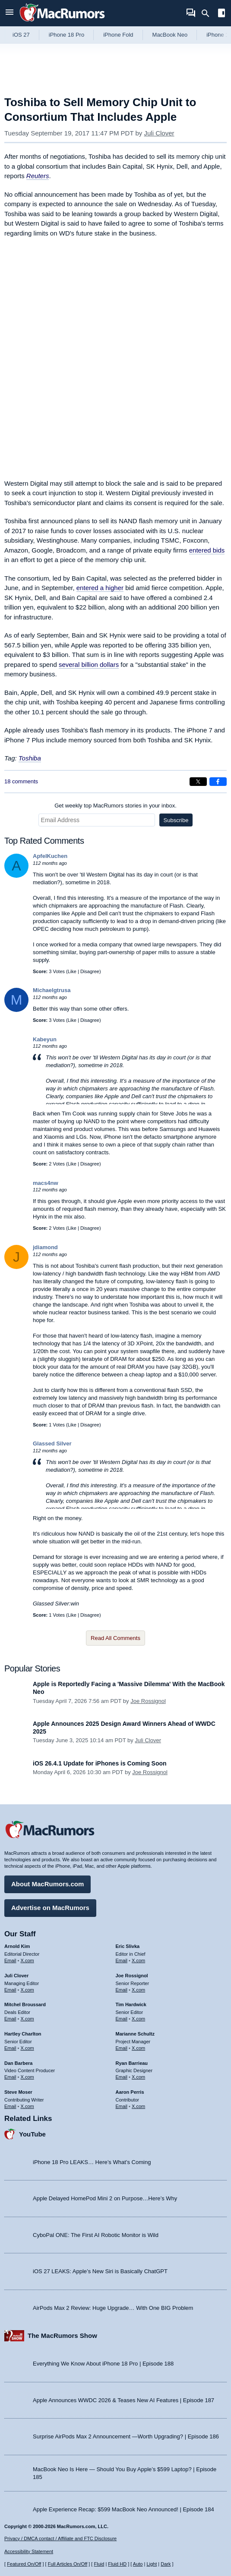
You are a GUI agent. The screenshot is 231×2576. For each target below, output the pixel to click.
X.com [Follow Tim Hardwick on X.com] (138, 2018)
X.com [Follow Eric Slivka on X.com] (138, 1960)
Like (72, 971)
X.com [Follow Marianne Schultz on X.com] (138, 2048)
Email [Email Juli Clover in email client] (10, 1989)
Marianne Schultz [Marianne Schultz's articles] (135, 2033)
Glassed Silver (52, 1443)
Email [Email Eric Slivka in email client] (122, 1960)
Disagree (89, 971)
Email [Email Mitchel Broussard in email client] (10, 2018)
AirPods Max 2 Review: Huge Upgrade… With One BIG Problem (113, 2308)
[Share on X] (198, 781)
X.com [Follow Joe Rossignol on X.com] (138, 1989)
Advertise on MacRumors (50, 1907)
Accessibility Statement (28, 2551)
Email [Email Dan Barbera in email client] (10, 2077)
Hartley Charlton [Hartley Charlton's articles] (22, 2033)
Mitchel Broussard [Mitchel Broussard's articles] (25, 2004)
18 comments (21, 781)
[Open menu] (9, 13)
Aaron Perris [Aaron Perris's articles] (130, 2092)
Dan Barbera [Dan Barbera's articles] (18, 2063)
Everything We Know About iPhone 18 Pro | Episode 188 (103, 2363)
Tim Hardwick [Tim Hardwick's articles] (131, 2004)
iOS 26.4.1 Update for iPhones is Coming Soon (100, 1763)
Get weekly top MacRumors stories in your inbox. (115, 805)
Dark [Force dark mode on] (166, 2564)
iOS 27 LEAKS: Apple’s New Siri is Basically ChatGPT (100, 2271)
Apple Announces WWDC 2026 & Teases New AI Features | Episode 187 (123, 2400)
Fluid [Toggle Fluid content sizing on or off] (99, 2564)
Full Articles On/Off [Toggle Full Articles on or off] (68, 2564)
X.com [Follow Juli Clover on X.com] (27, 1989)
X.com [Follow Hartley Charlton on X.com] (27, 2048)
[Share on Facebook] (218, 781)
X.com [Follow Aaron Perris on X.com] (138, 2106)
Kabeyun (45, 1039)
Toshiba (30, 758)
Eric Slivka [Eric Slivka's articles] (128, 1946)
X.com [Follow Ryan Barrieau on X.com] (138, 2077)
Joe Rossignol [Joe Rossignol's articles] (132, 1975)
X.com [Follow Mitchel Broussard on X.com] (27, 2018)
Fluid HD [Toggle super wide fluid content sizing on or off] (117, 2564)
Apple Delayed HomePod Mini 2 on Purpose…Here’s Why (105, 2198)
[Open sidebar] (221, 14)
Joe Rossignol (148, 1701)
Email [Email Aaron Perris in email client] (122, 2106)
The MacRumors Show (62, 2335)
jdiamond (45, 1247)
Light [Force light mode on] (151, 2564)
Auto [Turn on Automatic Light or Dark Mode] (138, 2564)
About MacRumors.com (47, 1884)
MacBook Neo (170, 34)
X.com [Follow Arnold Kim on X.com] (27, 1960)
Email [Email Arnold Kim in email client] (10, 1960)
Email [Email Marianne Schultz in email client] (122, 2048)
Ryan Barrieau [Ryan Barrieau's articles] (132, 2063)
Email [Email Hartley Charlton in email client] (10, 2048)
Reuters (37, 175)
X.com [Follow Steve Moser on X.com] (27, 2106)
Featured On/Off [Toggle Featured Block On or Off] (24, 2564)
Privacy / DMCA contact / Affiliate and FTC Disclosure (60, 2538)
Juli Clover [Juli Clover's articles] (16, 1975)
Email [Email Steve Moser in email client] (10, 2106)
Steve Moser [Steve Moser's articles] (18, 2092)
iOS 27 (21, 34)
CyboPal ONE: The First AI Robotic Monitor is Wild (95, 2235)
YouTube (32, 2134)
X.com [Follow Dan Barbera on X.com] (27, 2077)
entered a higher (99, 587)
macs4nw (45, 1183)
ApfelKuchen (50, 856)
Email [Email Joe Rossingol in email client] (122, 1989)
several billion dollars (89, 664)
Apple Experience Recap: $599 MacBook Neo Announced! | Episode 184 (123, 2509)
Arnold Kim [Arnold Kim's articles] (17, 1946)
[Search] (208, 13)
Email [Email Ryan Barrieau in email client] (122, 2077)
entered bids (207, 550)
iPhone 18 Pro (66, 34)
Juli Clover (159, 133)
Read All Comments (115, 1638)
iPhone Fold (118, 34)
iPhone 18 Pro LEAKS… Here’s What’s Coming (92, 2162)
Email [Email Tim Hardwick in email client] (122, 2018)
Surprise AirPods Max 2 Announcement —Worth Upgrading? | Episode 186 (126, 2436)
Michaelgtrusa (51, 990)
